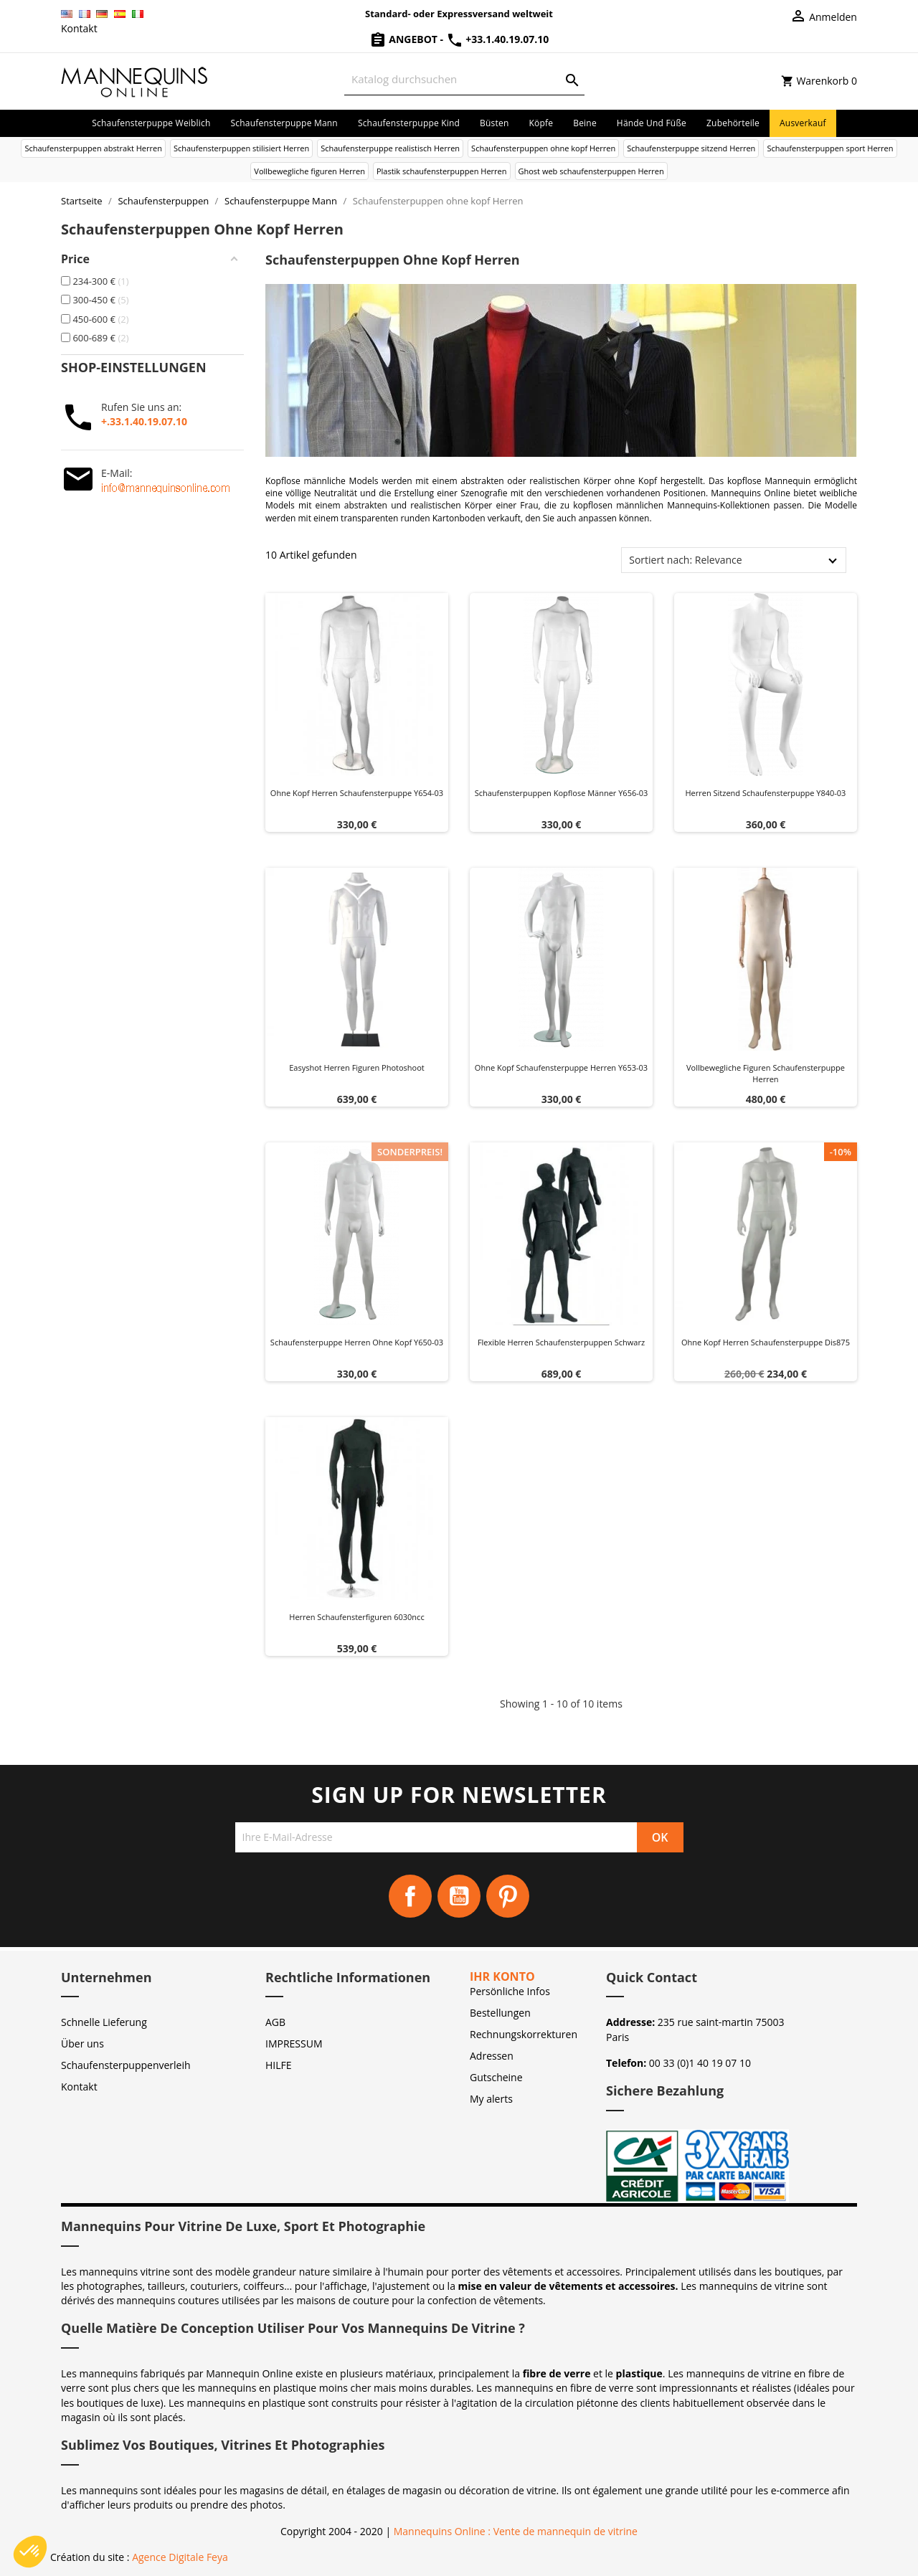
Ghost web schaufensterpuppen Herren (591, 171)
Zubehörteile (733, 123)
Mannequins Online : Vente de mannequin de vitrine (516, 2531)
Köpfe (541, 123)
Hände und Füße (651, 123)
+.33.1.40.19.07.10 (144, 421)
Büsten (494, 123)
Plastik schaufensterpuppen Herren (442, 171)
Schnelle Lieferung (104, 2022)
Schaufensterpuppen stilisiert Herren (241, 148)
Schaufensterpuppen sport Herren (830, 148)
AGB (275, 2022)
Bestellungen (500, 2012)
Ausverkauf (803, 123)
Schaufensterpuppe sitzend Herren (691, 148)
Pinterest (507, 1896)
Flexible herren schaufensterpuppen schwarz (561, 1342)
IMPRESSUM (294, 2043)
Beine (585, 123)
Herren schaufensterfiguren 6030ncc (356, 1616)
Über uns (82, 2043)
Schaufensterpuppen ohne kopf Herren (543, 148)
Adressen (492, 2056)
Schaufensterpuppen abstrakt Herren (92, 148)
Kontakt (79, 28)
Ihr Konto (502, 1976)
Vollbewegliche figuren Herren (309, 171)
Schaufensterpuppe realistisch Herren (390, 148)
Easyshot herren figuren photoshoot (357, 1067)
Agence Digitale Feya (180, 2557)
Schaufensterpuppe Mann (284, 123)
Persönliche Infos (510, 1991)
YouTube (459, 1896)
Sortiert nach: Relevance (685, 560)
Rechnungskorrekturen (523, 2034)
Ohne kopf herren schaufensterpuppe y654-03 (356, 792)
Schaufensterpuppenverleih (126, 2065)
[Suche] (464, 79)
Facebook (410, 1896)
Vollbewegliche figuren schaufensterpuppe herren (765, 1073)
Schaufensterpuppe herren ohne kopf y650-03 (356, 1342)
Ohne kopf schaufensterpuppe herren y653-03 (561, 1067)
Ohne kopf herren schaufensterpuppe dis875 (765, 1342)
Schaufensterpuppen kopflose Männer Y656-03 (561, 792)
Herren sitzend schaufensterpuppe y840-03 (765, 792)
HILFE (278, 2065)
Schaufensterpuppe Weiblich (151, 123)
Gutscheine (496, 2077)
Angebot (404, 39)
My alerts (491, 2099)
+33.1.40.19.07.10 (497, 39)
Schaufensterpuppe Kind (409, 123)
